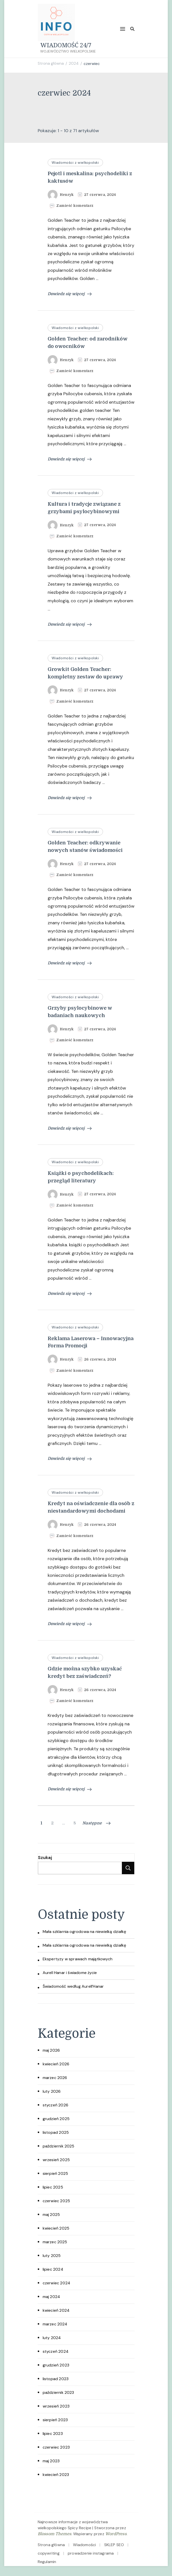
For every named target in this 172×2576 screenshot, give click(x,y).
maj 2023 (51, 2461)
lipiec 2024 (53, 2269)
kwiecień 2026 (56, 2064)
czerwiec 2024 (56, 2283)
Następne (96, 1823)
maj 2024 (51, 2296)
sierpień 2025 (55, 2173)
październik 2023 (58, 2392)
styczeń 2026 (55, 2105)
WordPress (116, 2534)
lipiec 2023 (53, 2433)
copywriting (49, 2553)
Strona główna (51, 2544)
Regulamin (47, 2561)
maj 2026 (51, 2050)
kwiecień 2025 (56, 2228)
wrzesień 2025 (56, 2159)
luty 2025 (52, 2255)
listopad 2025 (56, 2132)
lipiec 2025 (53, 2187)
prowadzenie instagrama (91, 2553)
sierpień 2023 (55, 2419)
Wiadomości (84, 2544)
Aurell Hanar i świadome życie (70, 1972)
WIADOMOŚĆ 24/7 (65, 45)
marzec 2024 (55, 2324)
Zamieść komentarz (75, 205)
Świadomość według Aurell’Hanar (73, 1986)
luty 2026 (52, 2091)
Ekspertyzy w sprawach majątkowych (78, 1959)
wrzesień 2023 (56, 2406)
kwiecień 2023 (56, 2474)
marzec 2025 (55, 2242)
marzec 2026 (55, 2077)
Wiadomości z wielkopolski (75, 162)
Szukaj (45, 1858)
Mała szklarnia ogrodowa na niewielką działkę (84, 1931)
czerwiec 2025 (56, 2200)
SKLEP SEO (114, 2544)
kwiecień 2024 (56, 2310)
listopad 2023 (56, 2378)
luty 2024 (52, 2337)
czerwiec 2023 (56, 2447)
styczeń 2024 (56, 2351)
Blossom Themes (54, 2534)
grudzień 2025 (56, 2118)
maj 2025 (51, 2214)
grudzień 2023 (56, 2365)
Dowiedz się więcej (70, 294)
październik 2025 (58, 2146)
